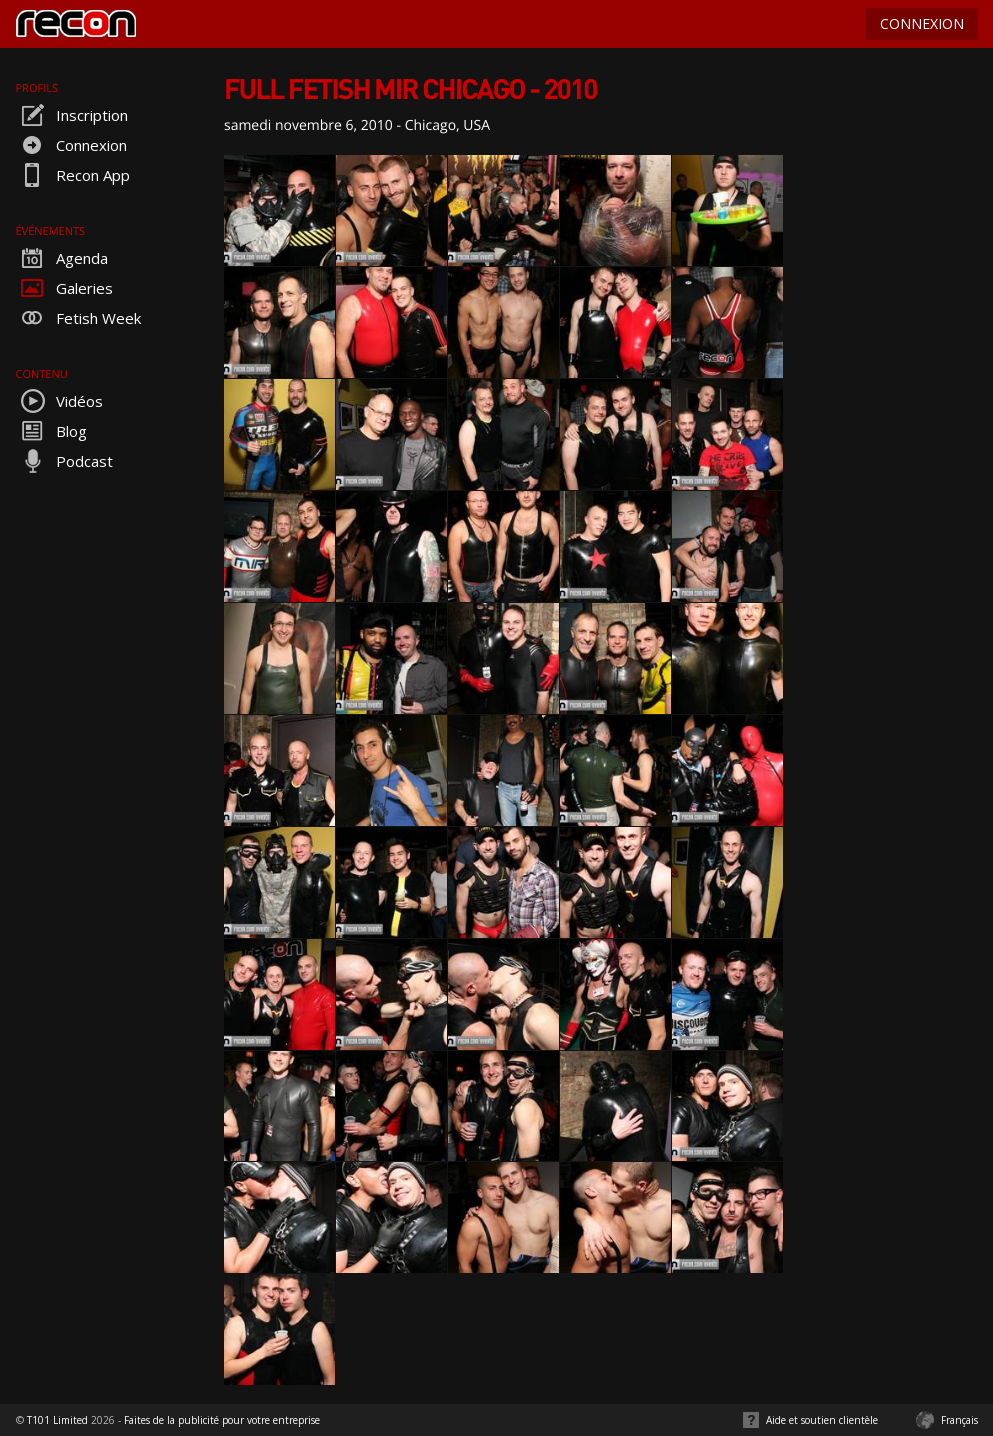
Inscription (72, 115)
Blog (51, 431)
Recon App (73, 175)
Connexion (71, 145)
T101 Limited (57, 1420)
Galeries (64, 288)
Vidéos (59, 401)
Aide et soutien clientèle (822, 1420)
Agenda (62, 258)
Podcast (64, 461)
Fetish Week (78, 318)
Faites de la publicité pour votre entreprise (222, 1420)
